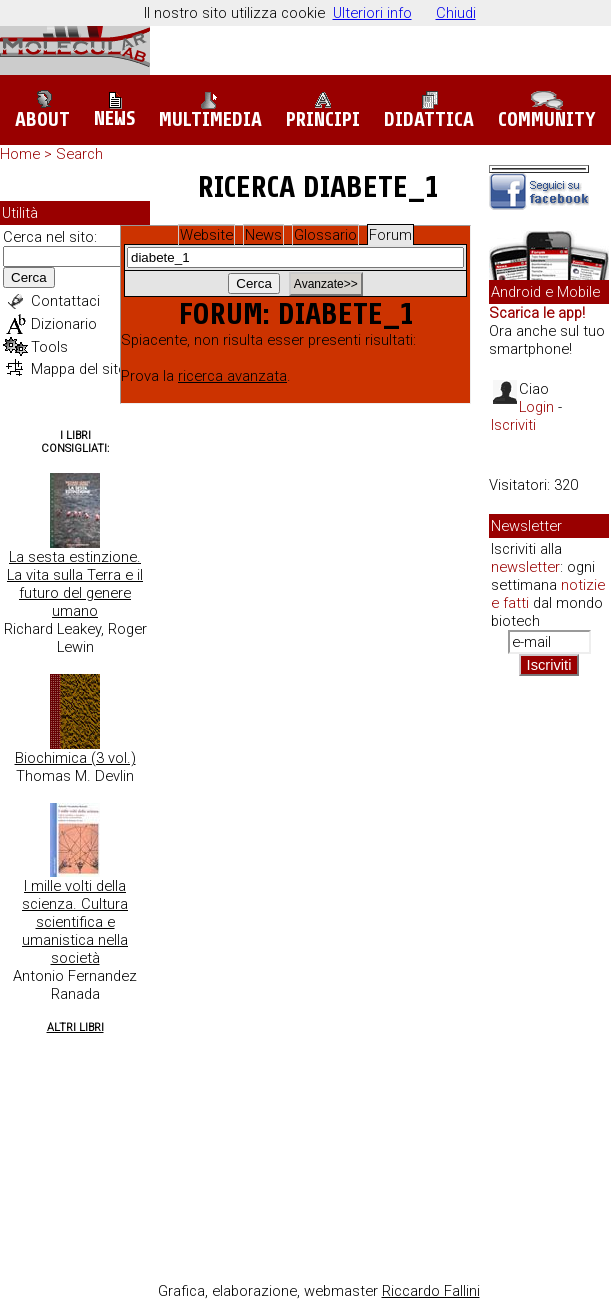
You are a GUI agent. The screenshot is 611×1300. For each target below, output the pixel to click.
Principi (323, 110)
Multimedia (210, 110)
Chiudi (456, 13)
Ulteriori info (372, 13)
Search (79, 154)
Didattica (429, 110)
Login (536, 407)
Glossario (325, 235)
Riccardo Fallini (431, 1291)
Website (206, 235)
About (42, 110)
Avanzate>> (326, 284)
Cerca (29, 277)
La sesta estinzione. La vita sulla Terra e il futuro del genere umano (75, 584)
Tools (49, 347)
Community (547, 111)
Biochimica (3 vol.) (75, 758)
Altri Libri (75, 1027)
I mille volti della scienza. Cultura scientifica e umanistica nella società (75, 922)
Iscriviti (513, 425)
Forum (390, 235)
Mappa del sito (79, 369)
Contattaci (65, 301)
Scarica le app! (537, 313)
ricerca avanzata (232, 376)
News (114, 111)
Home (20, 154)
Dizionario (64, 324)
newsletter (525, 567)
